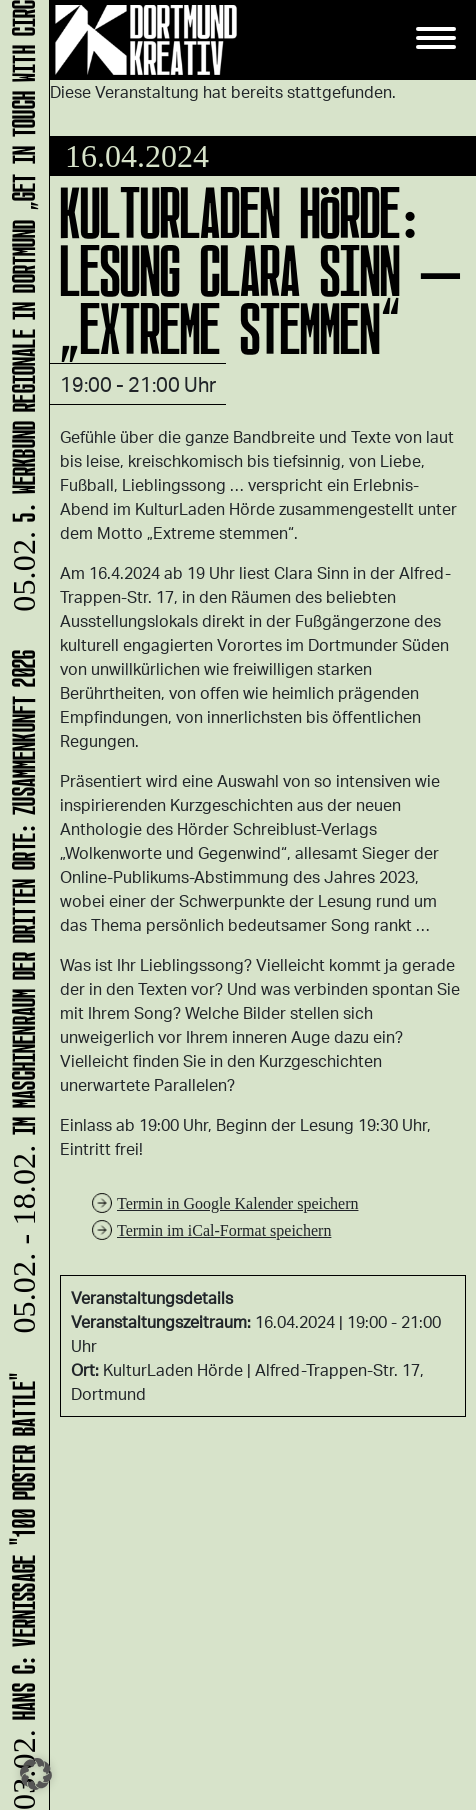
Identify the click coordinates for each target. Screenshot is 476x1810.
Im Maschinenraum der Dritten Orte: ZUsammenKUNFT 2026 (20, 995)
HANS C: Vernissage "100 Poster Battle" (20, 1590)
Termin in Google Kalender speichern (237, 1203)
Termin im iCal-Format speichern (224, 1230)
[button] (36, 1774)
